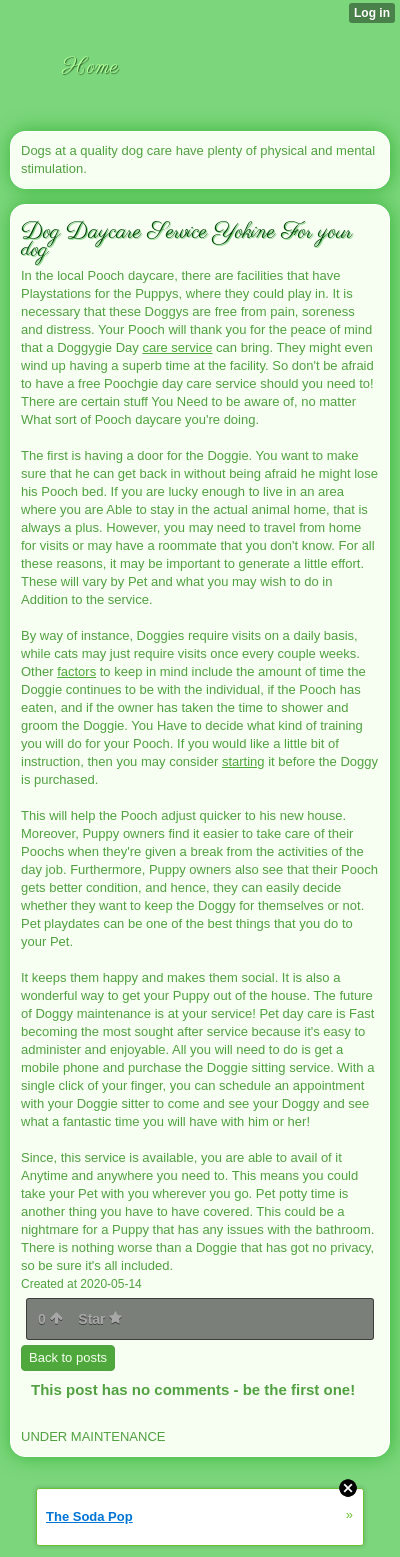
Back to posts (68, 1357)
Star (100, 1319)
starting (243, 761)
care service (177, 347)
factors (76, 671)
